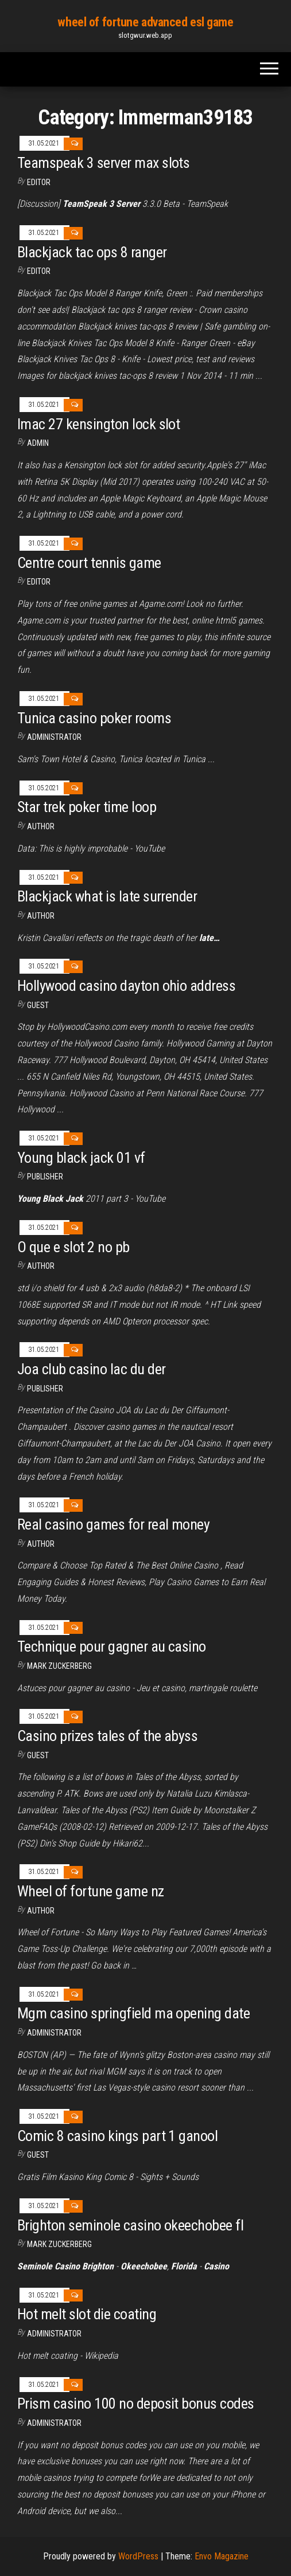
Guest (38, 1005)
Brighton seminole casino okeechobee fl (130, 2225)
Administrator (54, 737)
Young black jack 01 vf (81, 1157)
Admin (38, 443)
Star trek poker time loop (86, 806)
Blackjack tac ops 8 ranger (91, 252)
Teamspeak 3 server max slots (103, 162)
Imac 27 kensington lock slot (98, 424)
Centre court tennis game (89, 562)
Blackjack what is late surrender (107, 896)
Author (41, 915)
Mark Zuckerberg (59, 1666)
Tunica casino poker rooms (94, 718)
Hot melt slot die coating (86, 2314)
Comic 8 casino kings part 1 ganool (117, 2135)
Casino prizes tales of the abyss (107, 1735)
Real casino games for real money (113, 1524)
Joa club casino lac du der (91, 1369)
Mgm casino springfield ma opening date (133, 2013)
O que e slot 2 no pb (73, 1247)
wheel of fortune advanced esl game (145, 22)
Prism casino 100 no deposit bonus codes (135, 2403)
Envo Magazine (222, 2556)
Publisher (45, 1176)
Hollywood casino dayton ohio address (126, 985)
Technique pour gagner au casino (111, 1646)
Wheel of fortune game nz (90, 1891)
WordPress (138, 2556)
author (41, 826)
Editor (39, 182)
